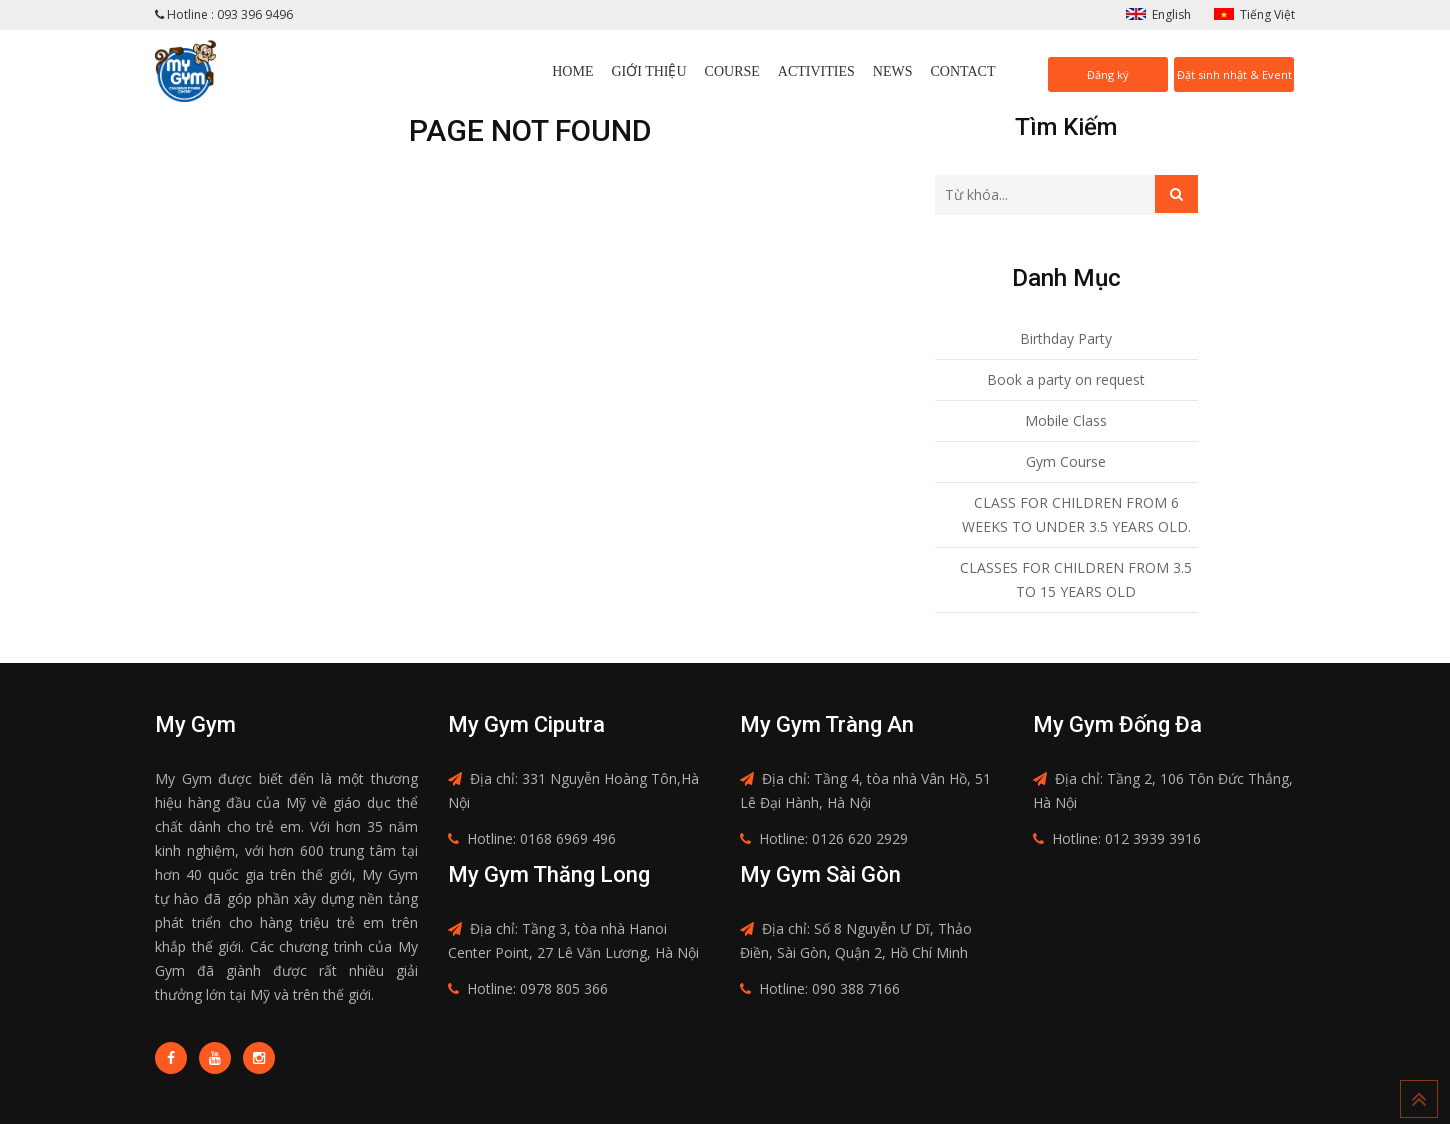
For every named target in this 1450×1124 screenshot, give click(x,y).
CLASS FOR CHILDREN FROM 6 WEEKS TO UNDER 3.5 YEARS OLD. (1076, 514)
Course (732, 71)
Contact (963, 71)
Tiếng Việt (1267, 14)
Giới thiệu (648, 71)
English (1171, 14)
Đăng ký (1108, 74)
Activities (816, 71)
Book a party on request (1066, 379)
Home (572, 71)
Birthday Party (1066, 338)
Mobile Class (1066, 420)
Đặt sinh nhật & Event (1234, 74)
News (893, 71)
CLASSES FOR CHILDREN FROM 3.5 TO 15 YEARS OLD (1076, 579)
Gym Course (1066, 461)
